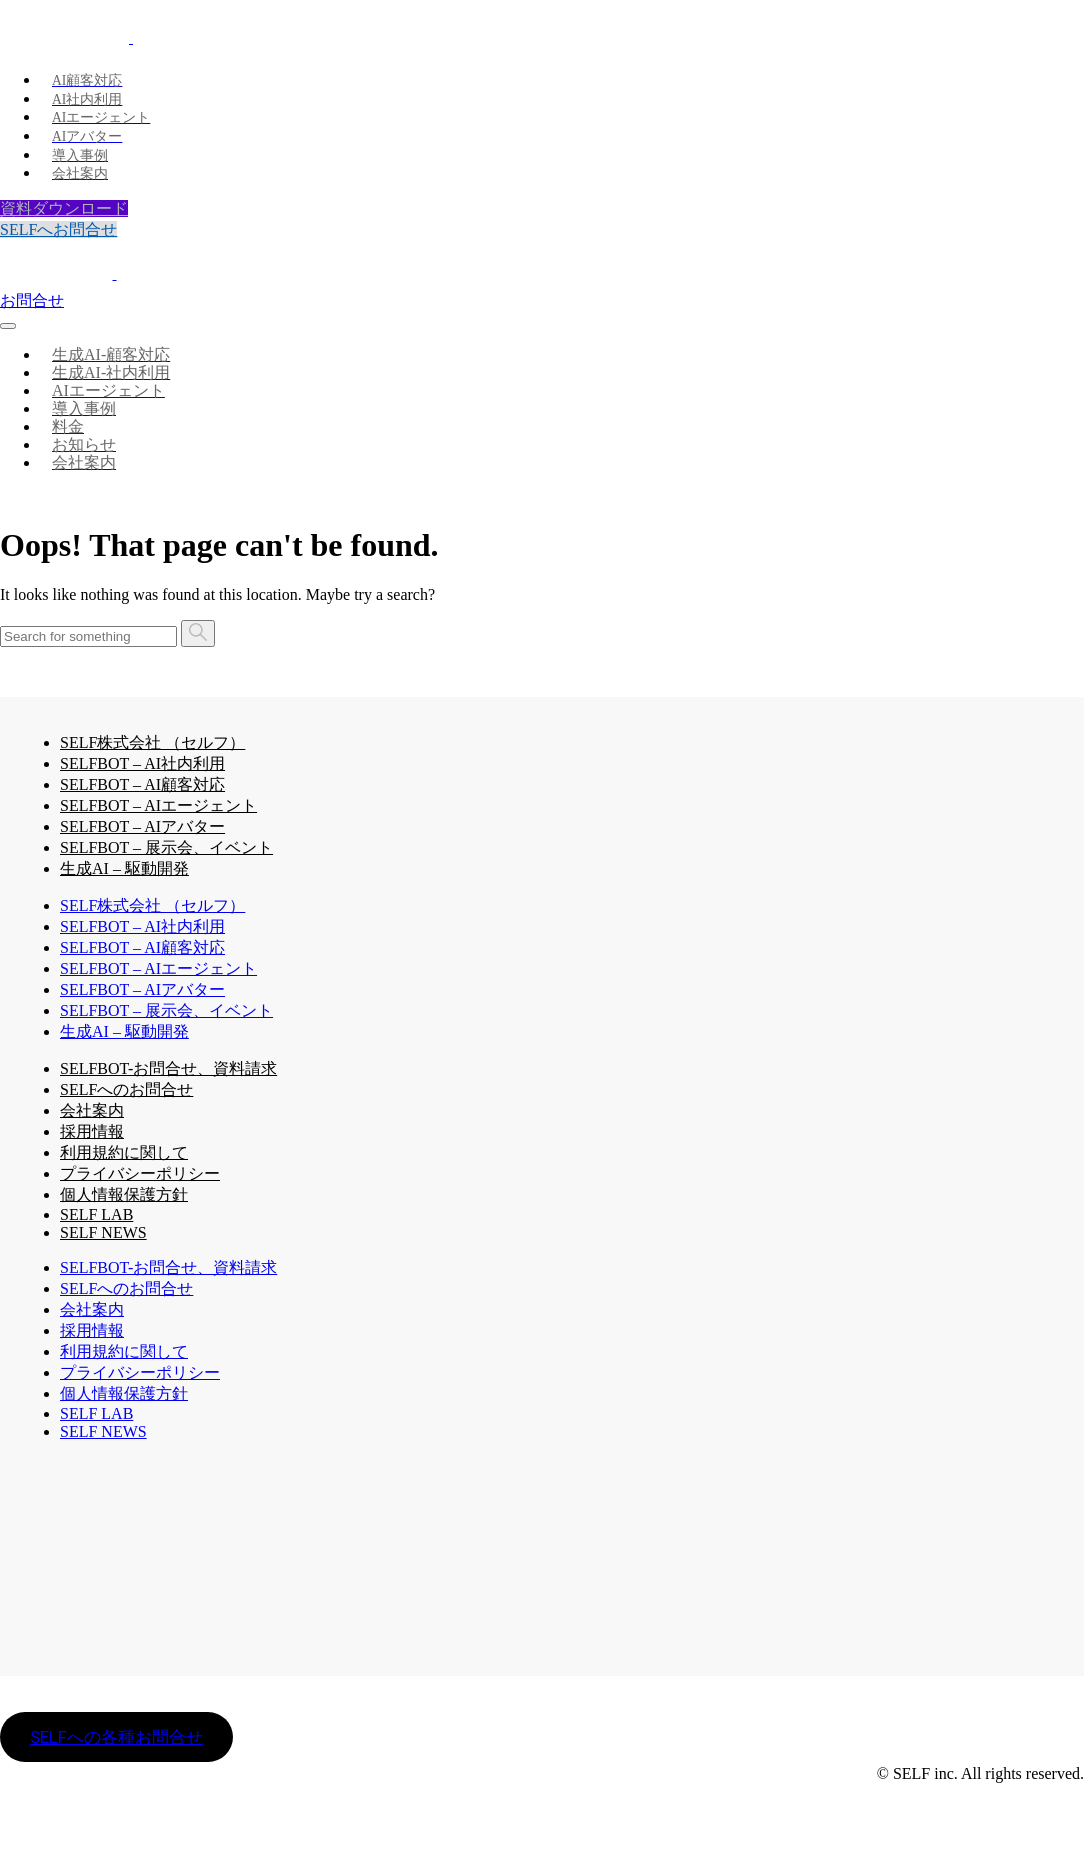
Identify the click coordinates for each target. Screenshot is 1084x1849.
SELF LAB (96, 1413)
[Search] (88, 636)
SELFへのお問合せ (126, 1089)
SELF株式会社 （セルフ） (152, 742)
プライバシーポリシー (140, 1173)
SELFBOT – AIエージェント (158, 805)
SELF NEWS (103, 1232)
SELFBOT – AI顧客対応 (142, 784)
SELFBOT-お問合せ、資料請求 (168, 1068)
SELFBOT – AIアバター (142, 826)
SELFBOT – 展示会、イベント (166, 847)
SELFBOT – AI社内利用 (142, 763)
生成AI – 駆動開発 (124, 868)
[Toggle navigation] (8, 326)
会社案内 (92, 1110)
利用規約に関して (124, 1152)
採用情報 (92, 1131)
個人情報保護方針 (124, 1194)
